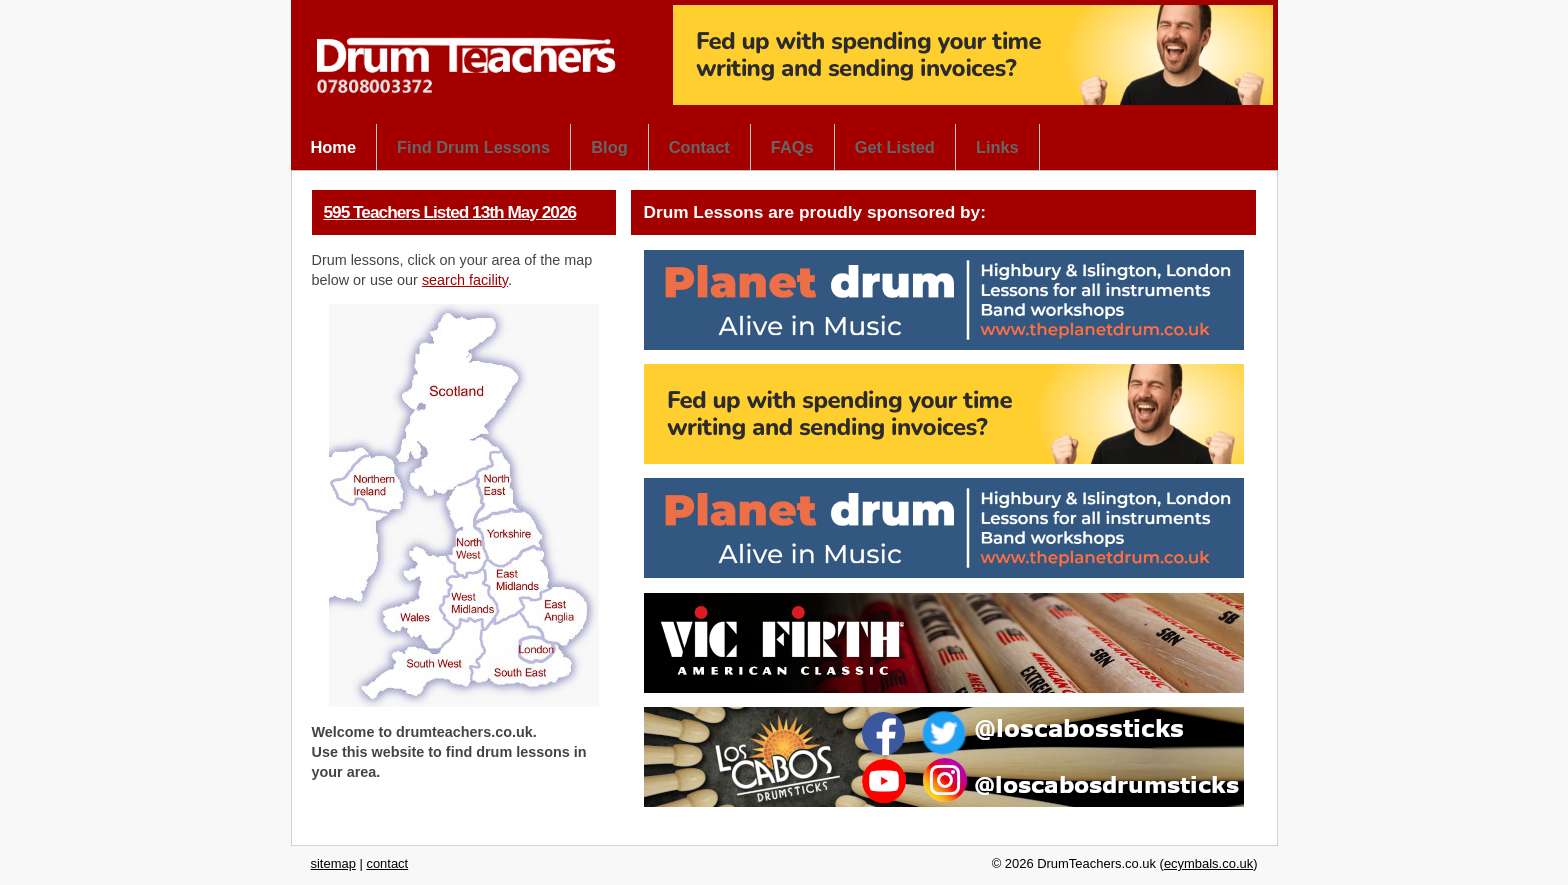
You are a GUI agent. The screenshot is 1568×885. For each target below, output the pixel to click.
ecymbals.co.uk (1208, 863)
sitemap (333, 863)
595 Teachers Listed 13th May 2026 (450, 212)
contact (387, 863)
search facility (465, 280)
